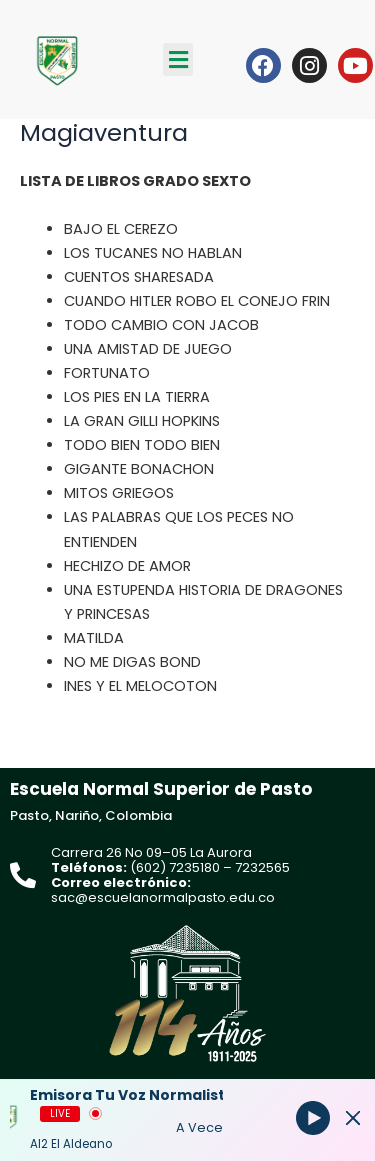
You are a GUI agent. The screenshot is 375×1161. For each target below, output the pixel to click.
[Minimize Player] (353, 1118)
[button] (178, 59)
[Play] (313, 1118)
